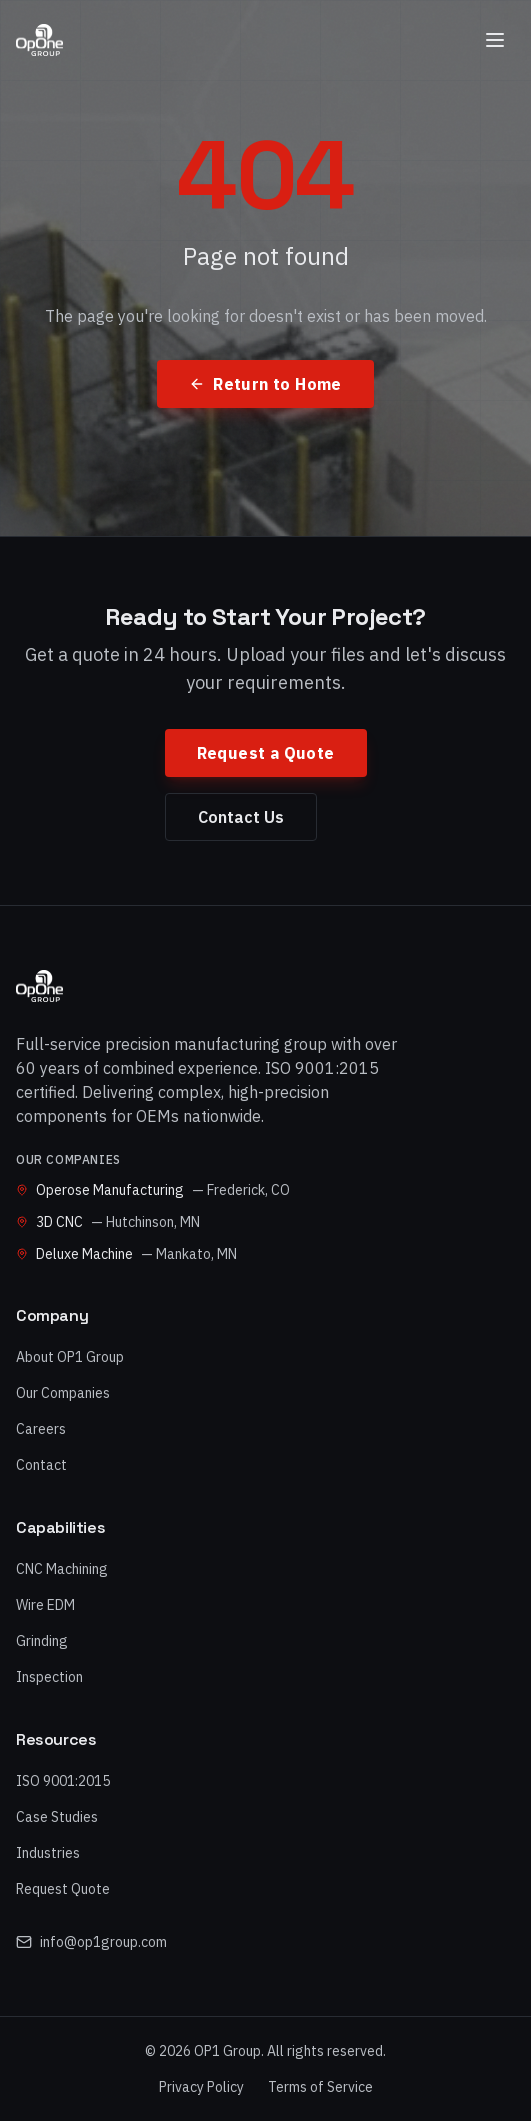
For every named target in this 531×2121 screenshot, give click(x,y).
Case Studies (57, 1817)
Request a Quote (266, 753)
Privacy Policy (201, 2087)
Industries (48, 1853)
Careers (41, 1429)
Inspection (49, 1677)
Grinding (42, 1641)
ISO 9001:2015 (63, 1781)
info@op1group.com (91, 1942)
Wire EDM (45, 1605)
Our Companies (63, 1393)
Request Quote (63, 1889)
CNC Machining (62, 1569)
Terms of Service (320, 2087)
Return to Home (265, 384)
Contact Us (241, 817)
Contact (41, 1465)
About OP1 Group (70, 1357)
